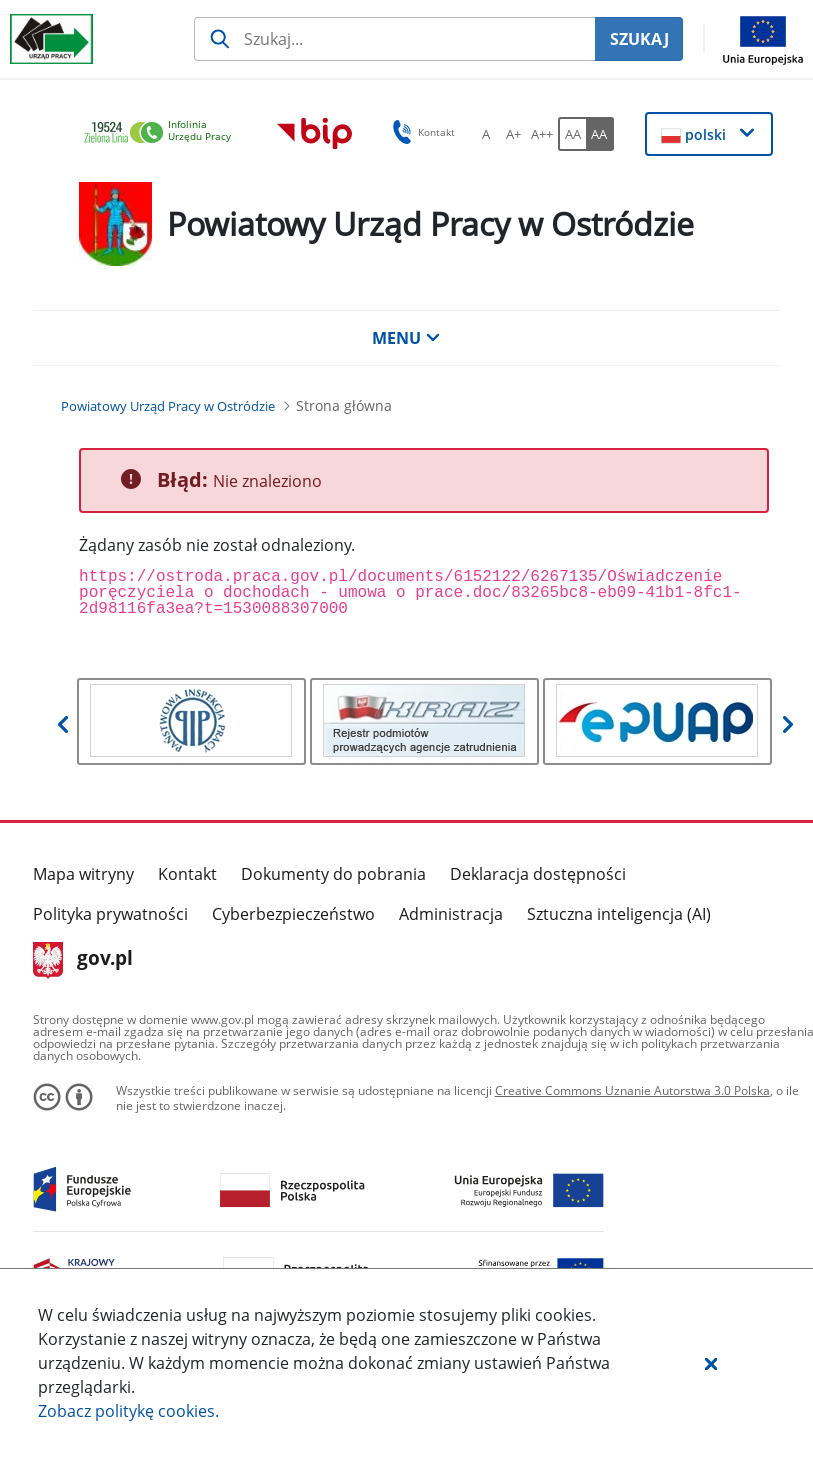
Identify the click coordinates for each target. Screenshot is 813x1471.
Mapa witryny (83, 874)
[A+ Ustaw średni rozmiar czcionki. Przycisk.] (514, 134)
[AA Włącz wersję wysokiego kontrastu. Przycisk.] (600, 134)
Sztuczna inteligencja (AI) (619, 914)
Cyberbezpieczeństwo (293, 914)
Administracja (451, 914)
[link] (163, 133)
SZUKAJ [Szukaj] (639, 39)
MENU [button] (406, 338)
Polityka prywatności (110, 914)
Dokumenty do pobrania (333, 874)
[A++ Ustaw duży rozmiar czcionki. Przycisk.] (542, 134)
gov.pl (83, 960)
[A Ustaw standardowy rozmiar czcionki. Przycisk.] (486, 134)
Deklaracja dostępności (538, 874)
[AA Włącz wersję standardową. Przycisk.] (572, 134)
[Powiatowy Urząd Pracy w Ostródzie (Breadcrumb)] (168, 406)
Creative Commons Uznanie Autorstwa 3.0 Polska (632, 1090)
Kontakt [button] (420, 132)
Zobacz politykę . (128, 1411)
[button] (711, 1363)
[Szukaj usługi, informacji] (394, 39)
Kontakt (187, 874)
